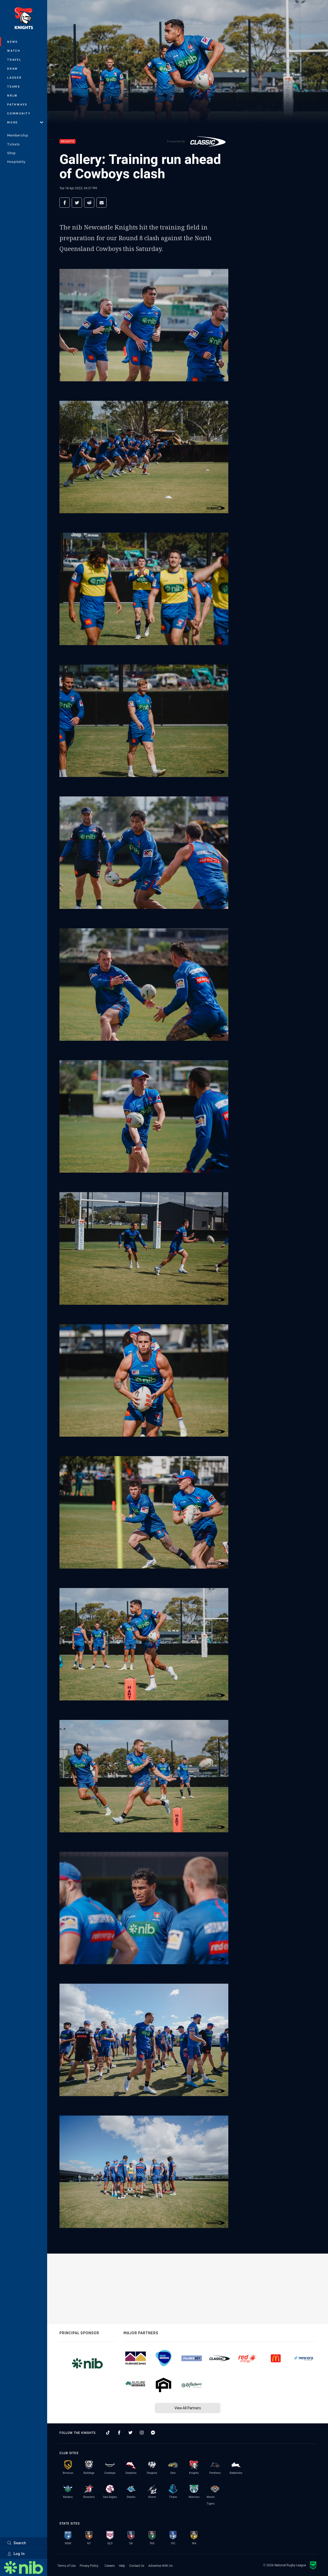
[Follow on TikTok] (108, 2432)
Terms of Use (66, 2565)
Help (122, 2565)
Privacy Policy (89, 2565)
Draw (12, 68)
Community (19, 113)
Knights (67, 141)
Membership (17, 135)
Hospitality (16, 161)
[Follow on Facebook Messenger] (153, 2432)
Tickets (13, 144)
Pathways (17, 104)
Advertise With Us (160, 2565)
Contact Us (136, 2565)
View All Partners (188, 2407)
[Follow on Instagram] (142, 2432)
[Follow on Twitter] (130, 2432)
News (12, 42)
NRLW (12, 95)
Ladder (14, 77)
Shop (11, 153)
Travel (14, 59)
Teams (13, 86)
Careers (110, 2565)
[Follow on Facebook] (119, 2432)
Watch (13, 50)
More (25, 122)
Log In (16, 2553)
